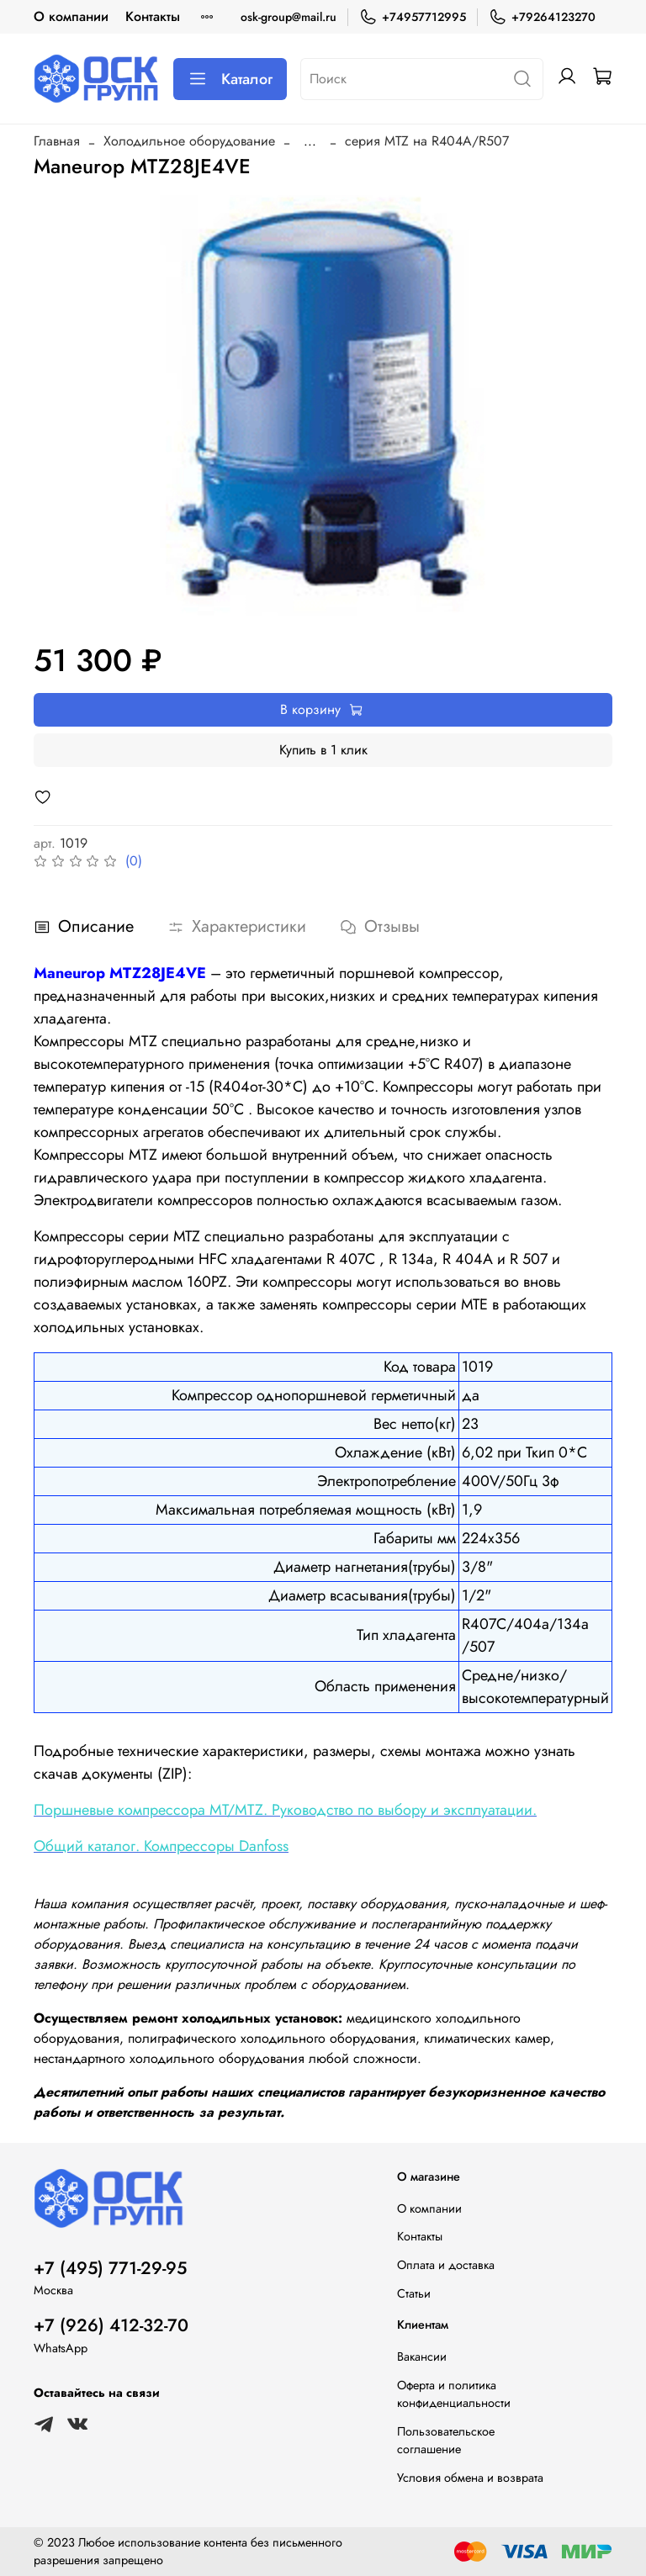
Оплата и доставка (446, 2264)
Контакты (152, 16)
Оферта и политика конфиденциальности (454, 2394)
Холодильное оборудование (189, 141)
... (310, 141)
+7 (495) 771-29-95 (110, 2268)
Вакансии (422, 2356)
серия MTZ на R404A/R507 (427, 141)
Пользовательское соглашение (446, 2440)
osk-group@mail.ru (288, 16)
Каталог (230, 79)
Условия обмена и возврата (470, 2477)
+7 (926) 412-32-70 (111, 2325)
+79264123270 (542, 17)
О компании (71, 16)
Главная (57, 141)
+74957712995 (412, 17)
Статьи (414, 2293)
